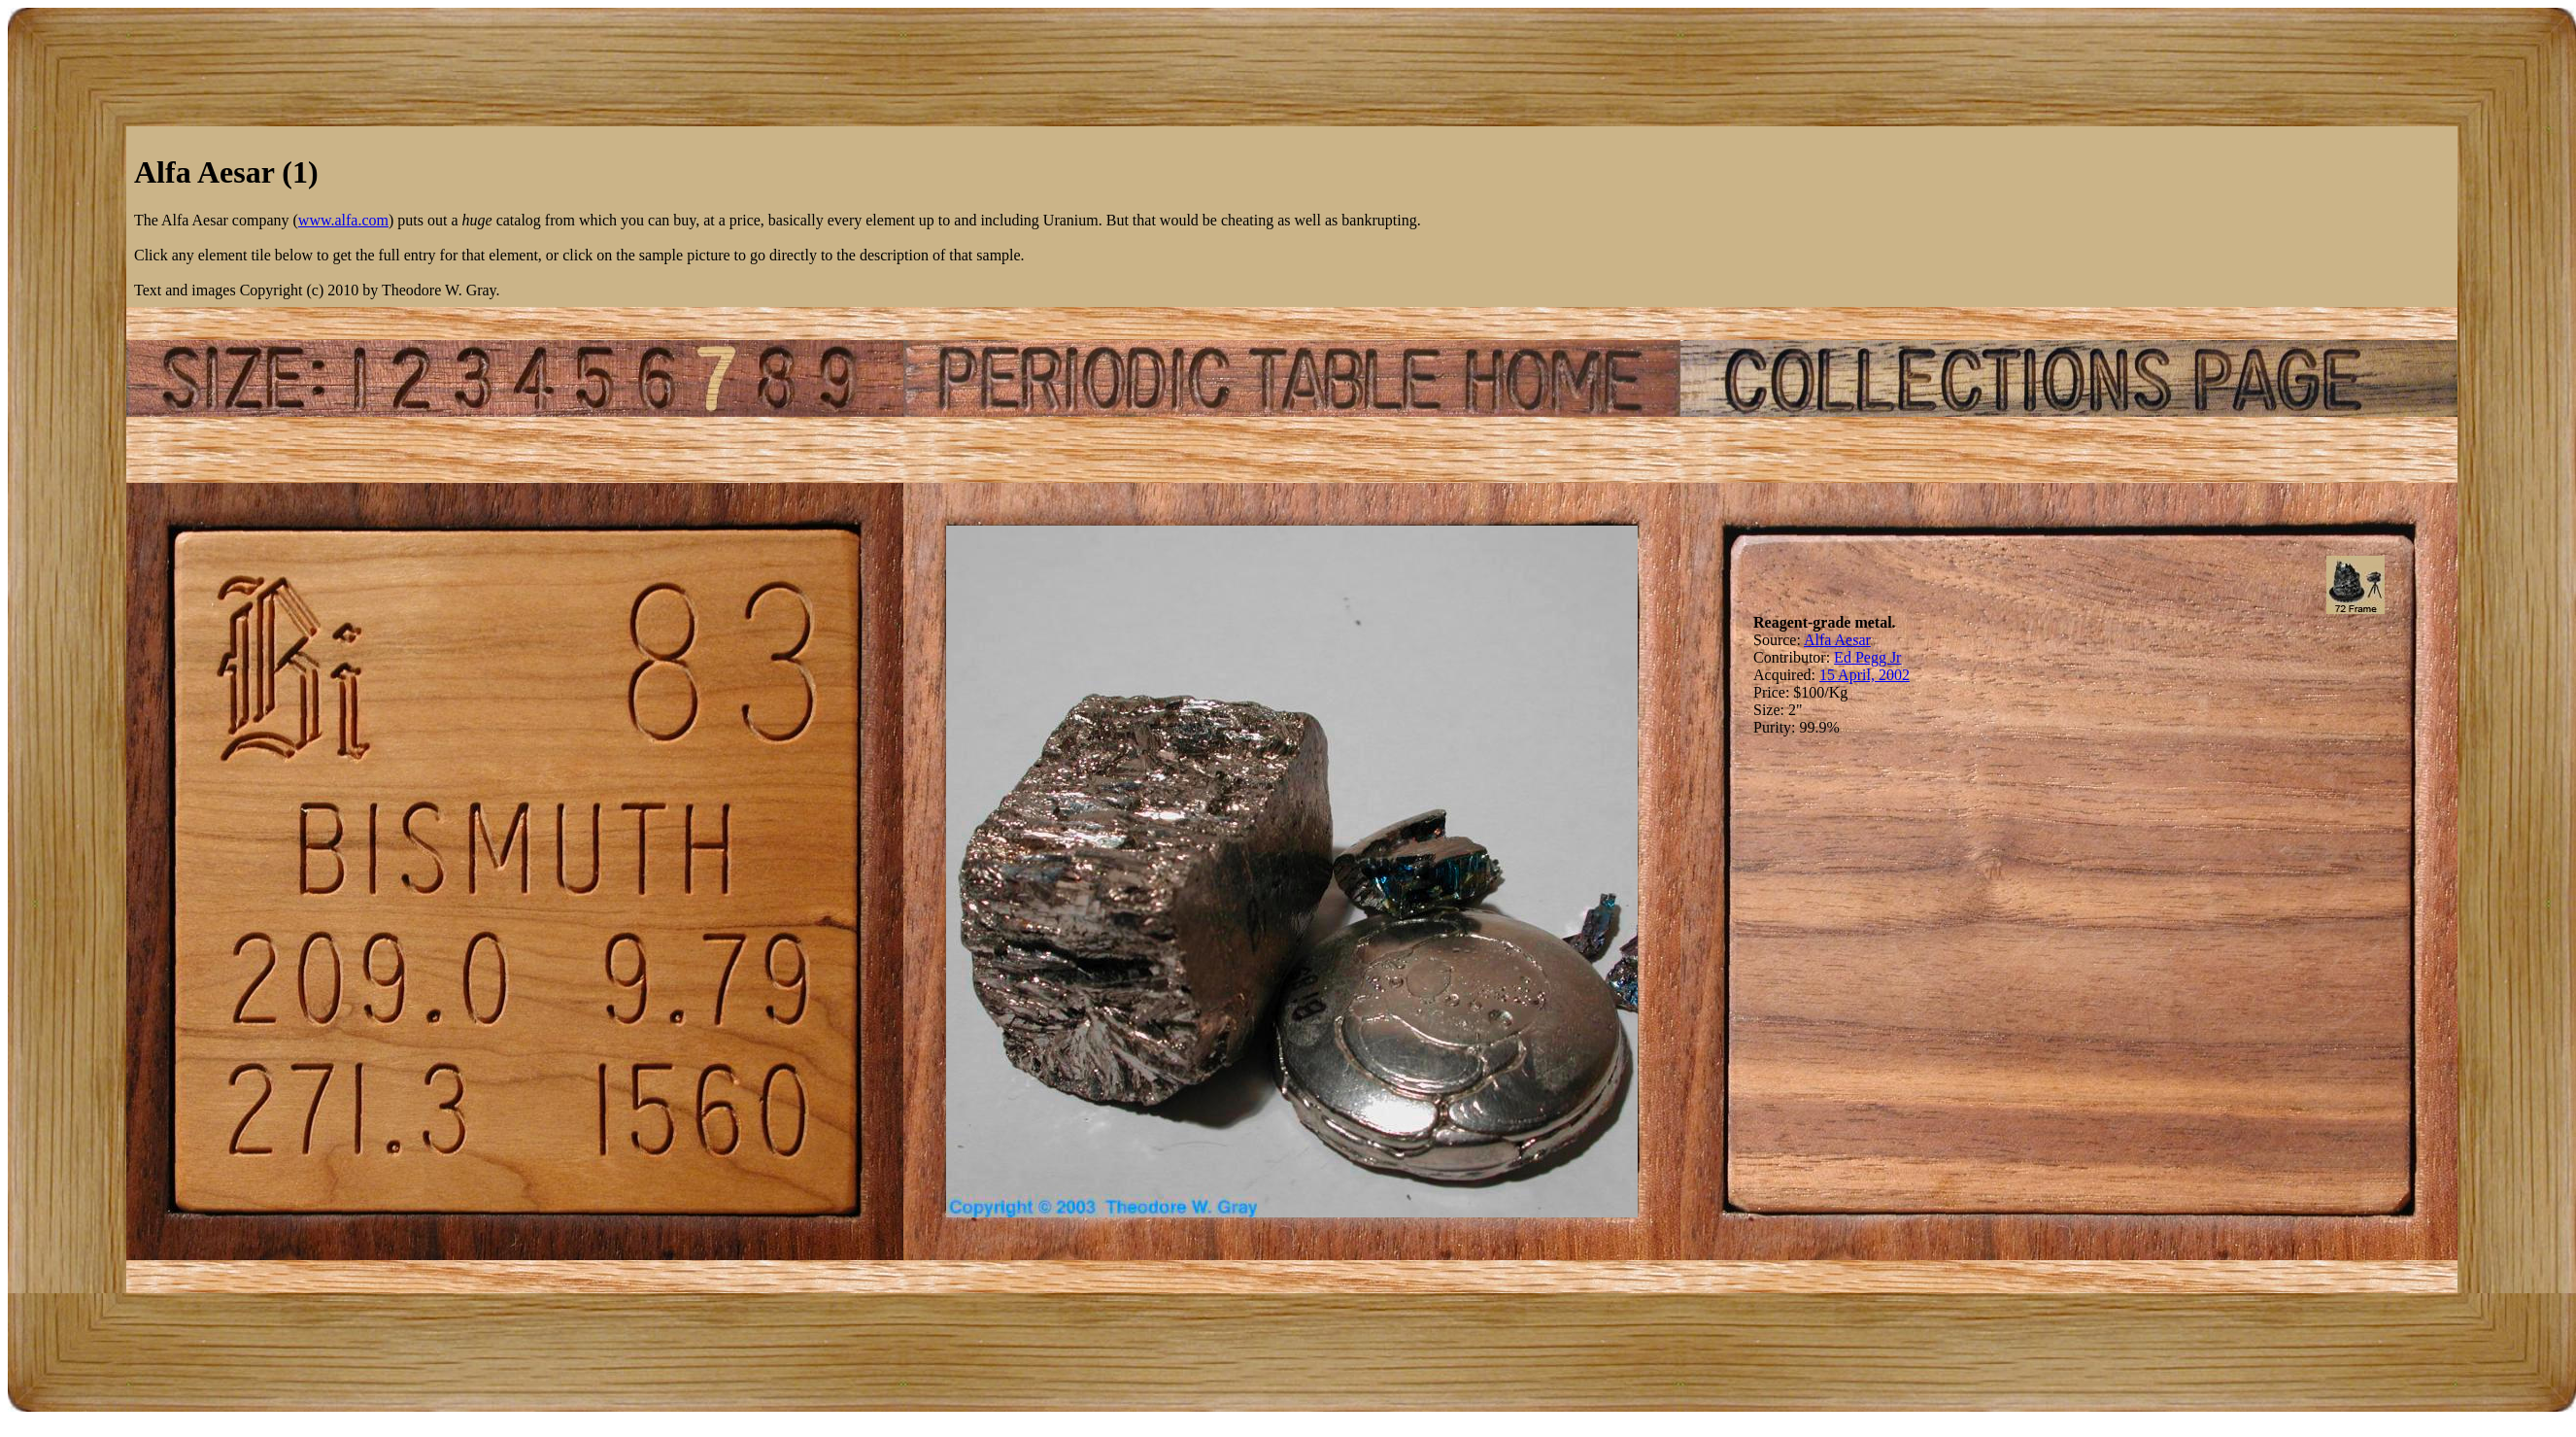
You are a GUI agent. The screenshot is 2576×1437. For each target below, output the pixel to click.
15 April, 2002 (1864, 675)
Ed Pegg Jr (1867, 657)
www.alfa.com (343, 220)
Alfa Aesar (1837, 640)
